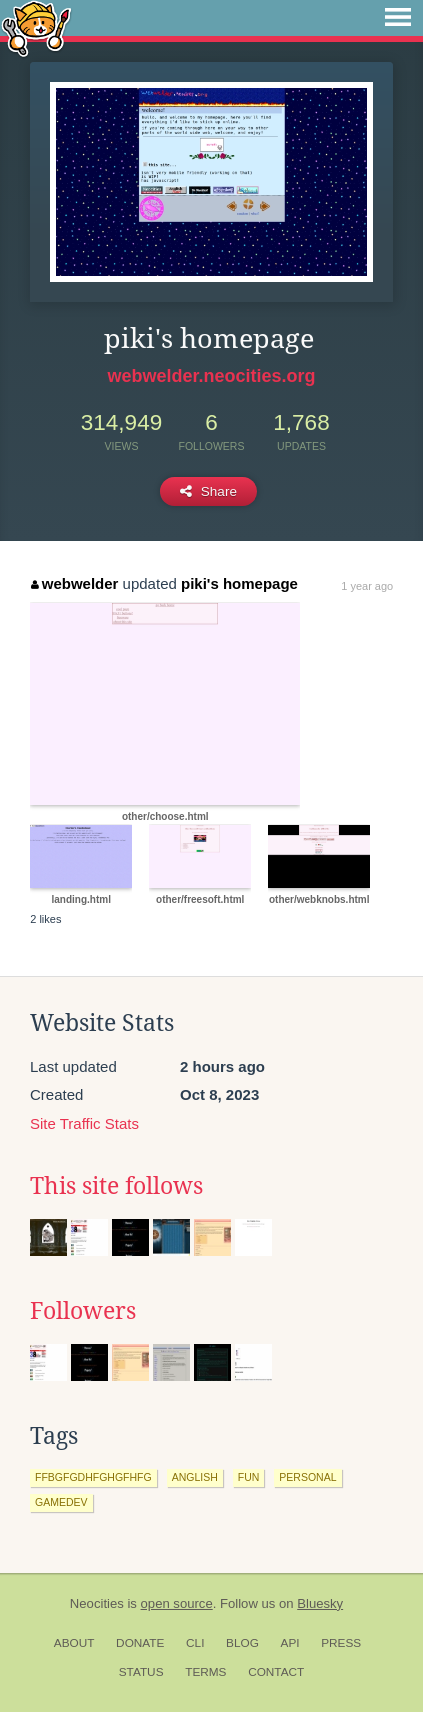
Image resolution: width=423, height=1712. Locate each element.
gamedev (61, 1502)
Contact (276, 1672)
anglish (195, 1477)
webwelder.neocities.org (211, 376)
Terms (205, 1672)
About (74, 1643)
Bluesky (320, 1603)
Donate (140, 1643)
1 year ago (367, 586)
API (290, 1643)
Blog (242, 1643)
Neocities (97, 1603)
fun (249, 1477)
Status (141, 1672)
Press (341, 1643)
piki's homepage (239, 583)
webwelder (74, 583)
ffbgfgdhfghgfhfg (93, 1477)
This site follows (116, 1186)
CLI (195, 1643)
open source (177, 1603)
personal (307, 1477)
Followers (83, 1311)
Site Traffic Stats (84, 1123)
